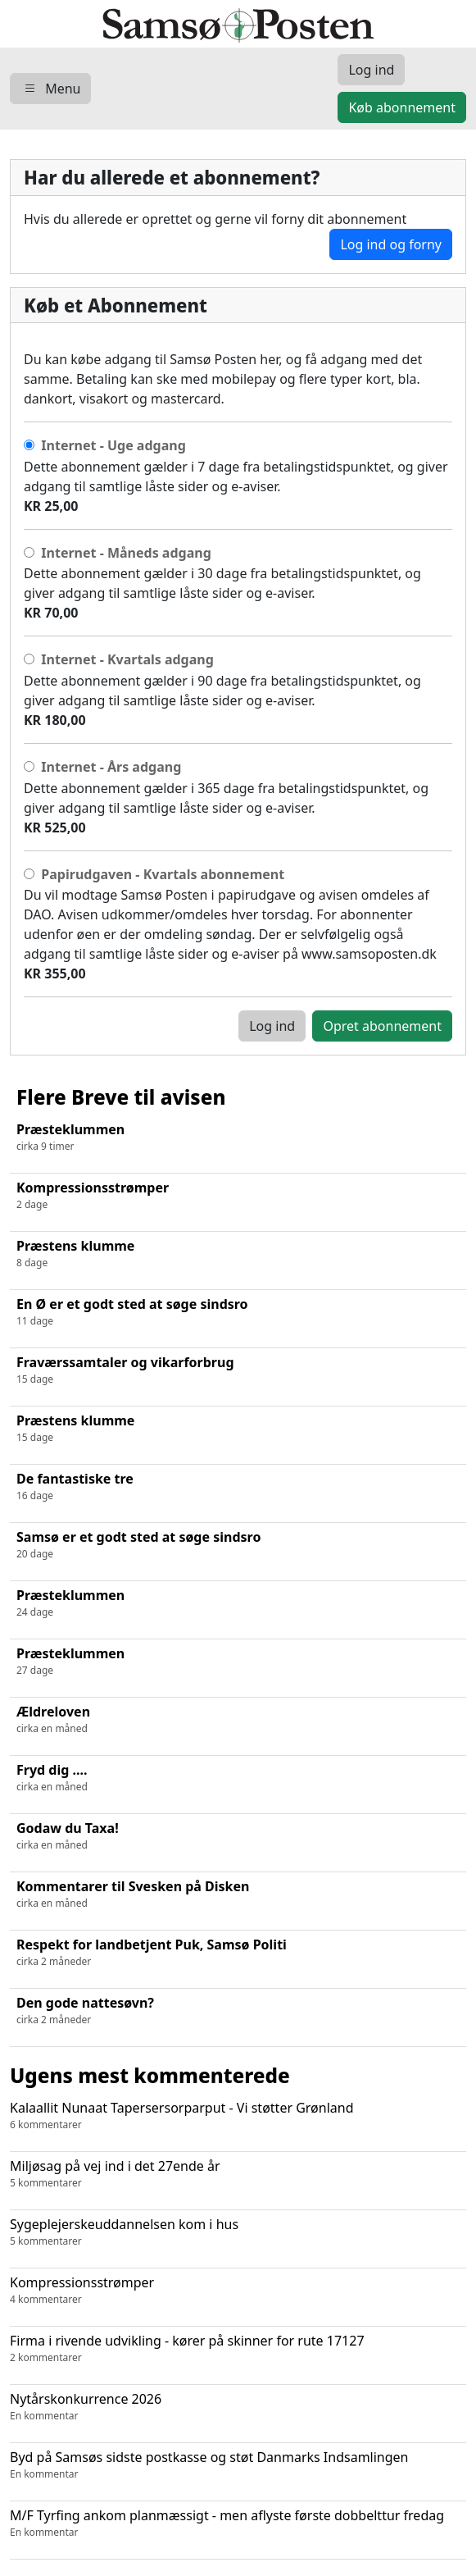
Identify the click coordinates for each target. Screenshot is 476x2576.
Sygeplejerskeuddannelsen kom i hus (238, 2232)
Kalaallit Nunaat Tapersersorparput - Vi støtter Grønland (238, 2115)
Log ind (272, 1026)
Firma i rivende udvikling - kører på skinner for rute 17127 (238, 2348)
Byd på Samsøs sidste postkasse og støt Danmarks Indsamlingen (238, 2465)
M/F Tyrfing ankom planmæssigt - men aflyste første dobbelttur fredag (238, 2523)
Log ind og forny (391, 244)
